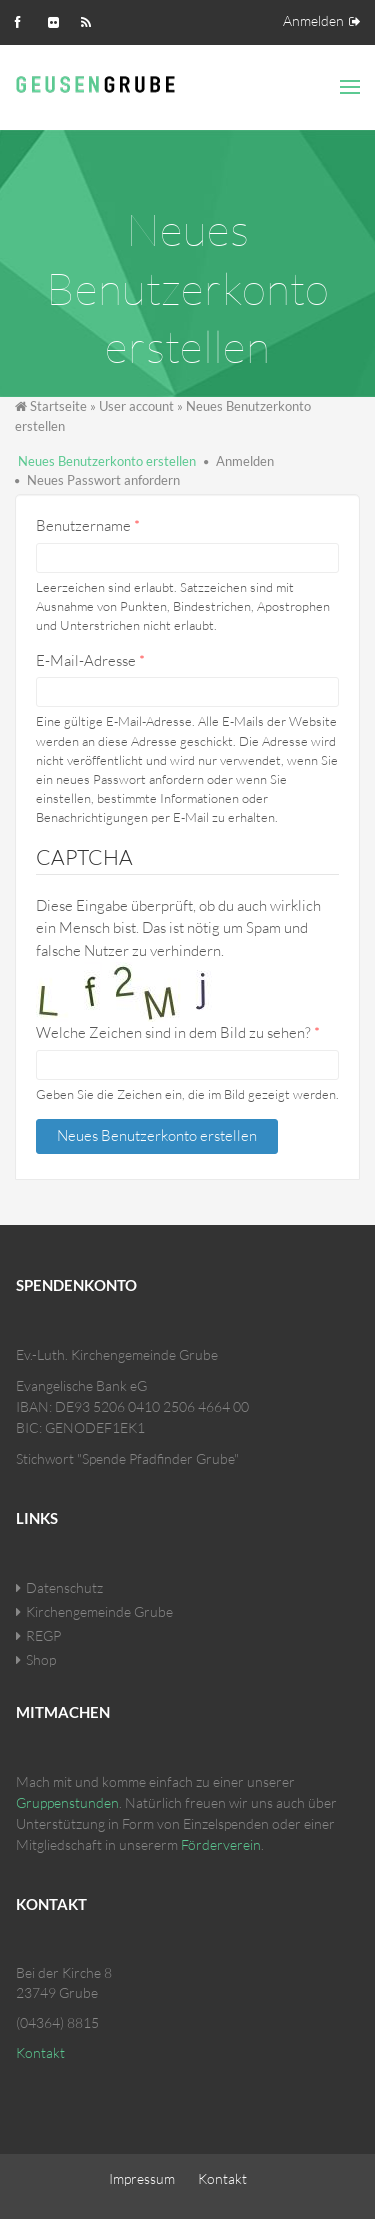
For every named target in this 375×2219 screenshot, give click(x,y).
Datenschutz (64, 1587)
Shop (41, 1659)
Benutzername (88, 525)
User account (136, 406)
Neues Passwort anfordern (103, 480)
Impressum (142, 2178)
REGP (43, 1635)
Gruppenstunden (67, 1802)
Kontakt (40, 2052)
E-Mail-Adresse (90, 660)
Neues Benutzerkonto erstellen (107, 461)
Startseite (58, 406)
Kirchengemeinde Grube (99, 1611)
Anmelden (313, 20)
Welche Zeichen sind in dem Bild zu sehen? (178, 1032)
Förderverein (221, 1844)
